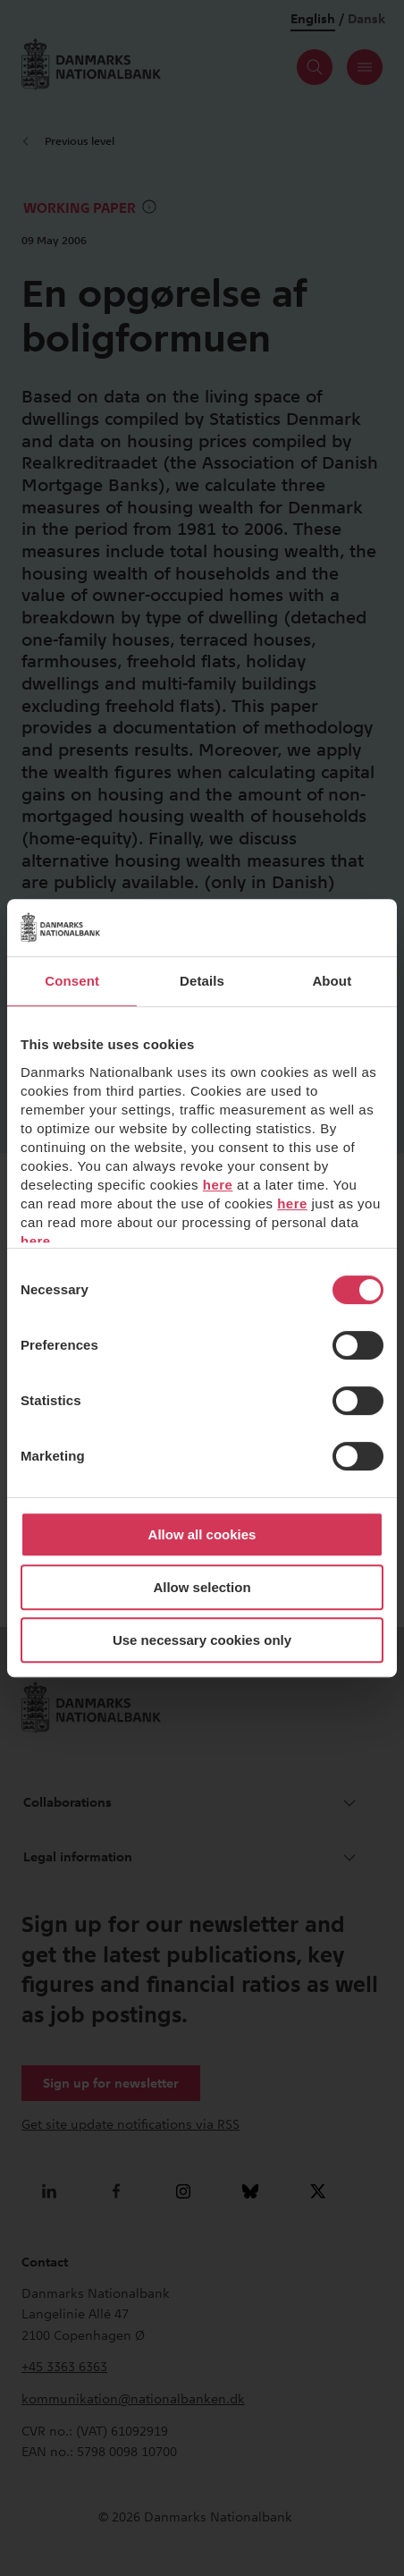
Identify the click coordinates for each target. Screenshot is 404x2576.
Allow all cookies (202, 1534)
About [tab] (331, 980)
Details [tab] (202, 980)
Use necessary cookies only (202, 1640)
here (218, 1184)
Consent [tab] (72, 980)
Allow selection (201, 1587)
